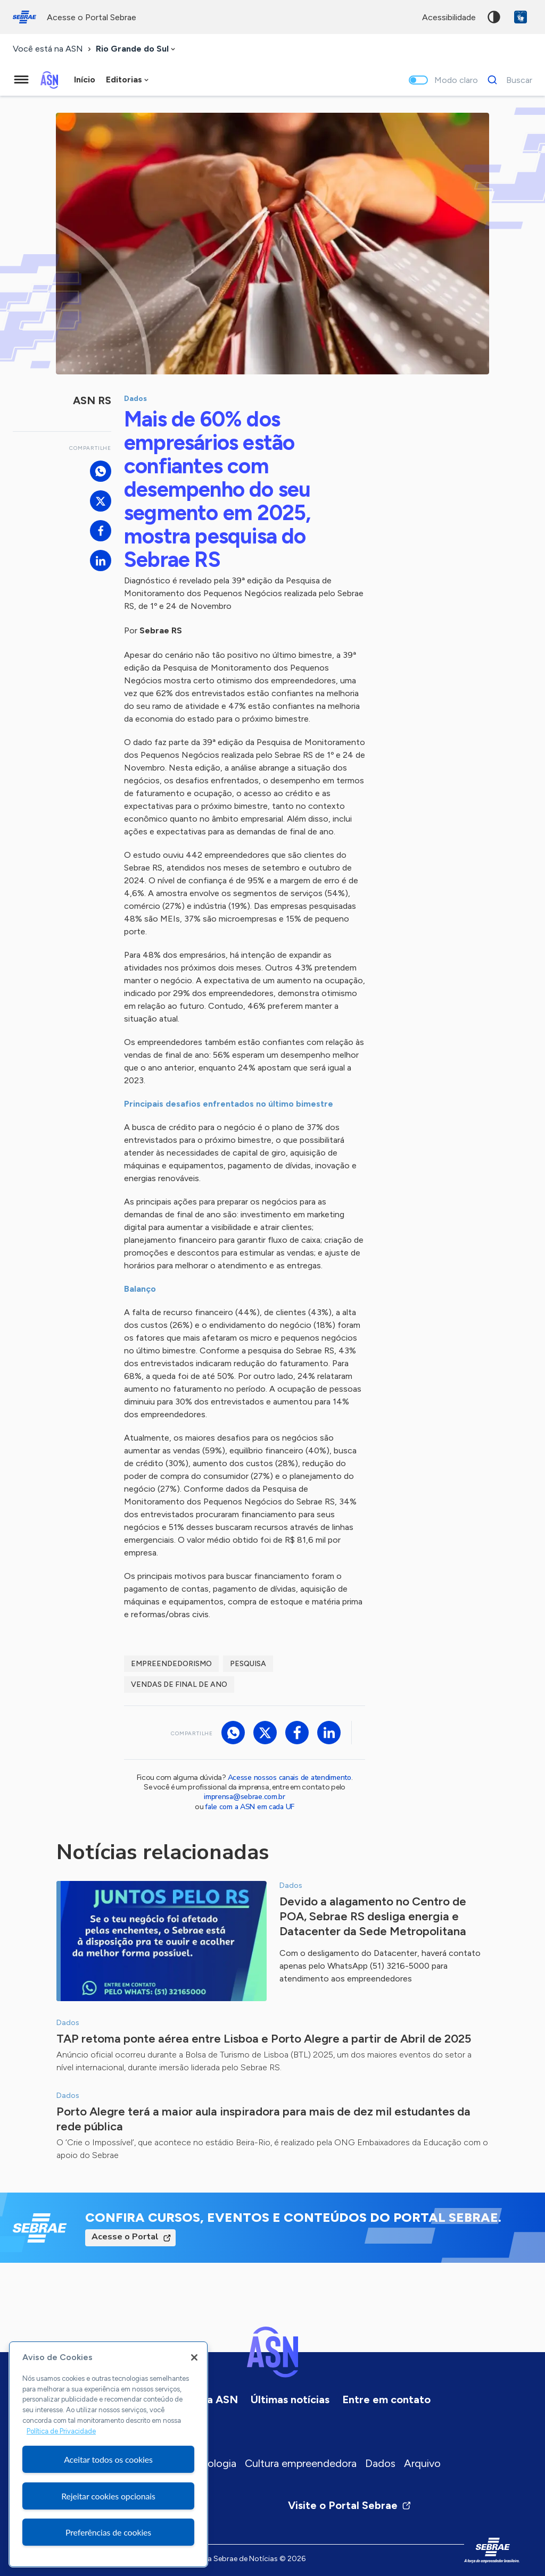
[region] (108, 2454)
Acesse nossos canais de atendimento (289, 1777)
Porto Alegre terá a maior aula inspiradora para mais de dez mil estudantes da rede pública (263, 2119)
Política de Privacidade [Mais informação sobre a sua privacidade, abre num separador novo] (61, 2431)
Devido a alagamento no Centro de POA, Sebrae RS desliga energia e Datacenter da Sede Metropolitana (372, 1916)
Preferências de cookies (108, 2532)
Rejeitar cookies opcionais (108, 2496)
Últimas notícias (290, 2399)
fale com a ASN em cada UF (249, 1807)
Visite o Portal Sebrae (349, 2505)
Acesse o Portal (125, 2237)
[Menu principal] (21, 79)
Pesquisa (248, 1663)
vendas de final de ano (179, 1684)
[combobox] (136, 49)
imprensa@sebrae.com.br (244, 1797)
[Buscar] (507, 79)
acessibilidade (449, 17)
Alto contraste (494, 17)
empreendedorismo (171, 1663)
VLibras (520, 17)
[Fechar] (194, 2357)
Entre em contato (386, 2399)
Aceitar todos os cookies (108, 2459)
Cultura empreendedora (301, 2463)
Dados (380, 2463)
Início (84, 79)
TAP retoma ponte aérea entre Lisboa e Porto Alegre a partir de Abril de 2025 (263, 2038)
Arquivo (422, 2463)
